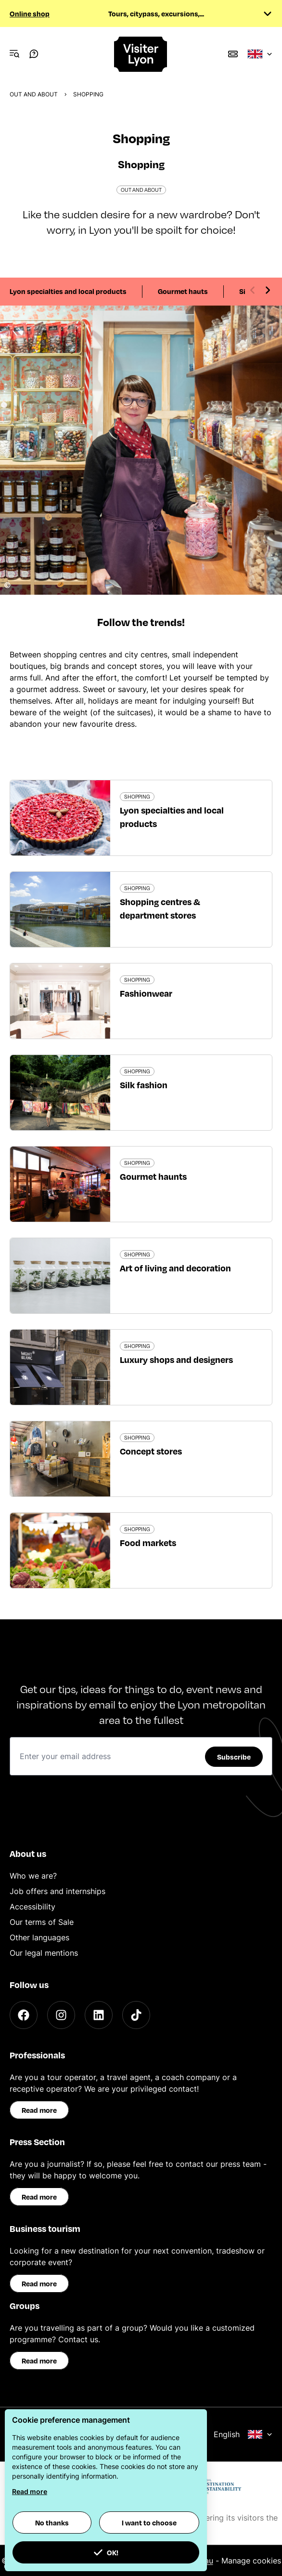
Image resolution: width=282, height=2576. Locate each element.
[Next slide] (267, 290)
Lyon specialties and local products (68, 291)
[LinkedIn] (99, 2015)
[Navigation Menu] (14, 54)
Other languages (39, 1937)
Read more (39, 2110)
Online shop (30, 13)
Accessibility (32, 1906)
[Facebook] (24, 2015)
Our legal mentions (44, 1953)
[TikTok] (136, 2015)
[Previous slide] (252, 290)
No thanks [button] (52, 2522)
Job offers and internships (57, 1891)
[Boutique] (233, 54)
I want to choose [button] (149, 2522)
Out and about (34, 94)
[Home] (141, 54)
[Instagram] (61, 2015)
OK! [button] (105, 2552)
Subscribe (234, 1757)
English (243, 2434)
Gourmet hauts (183, 291)
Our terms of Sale (42, 1922)
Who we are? (33, 1876)
